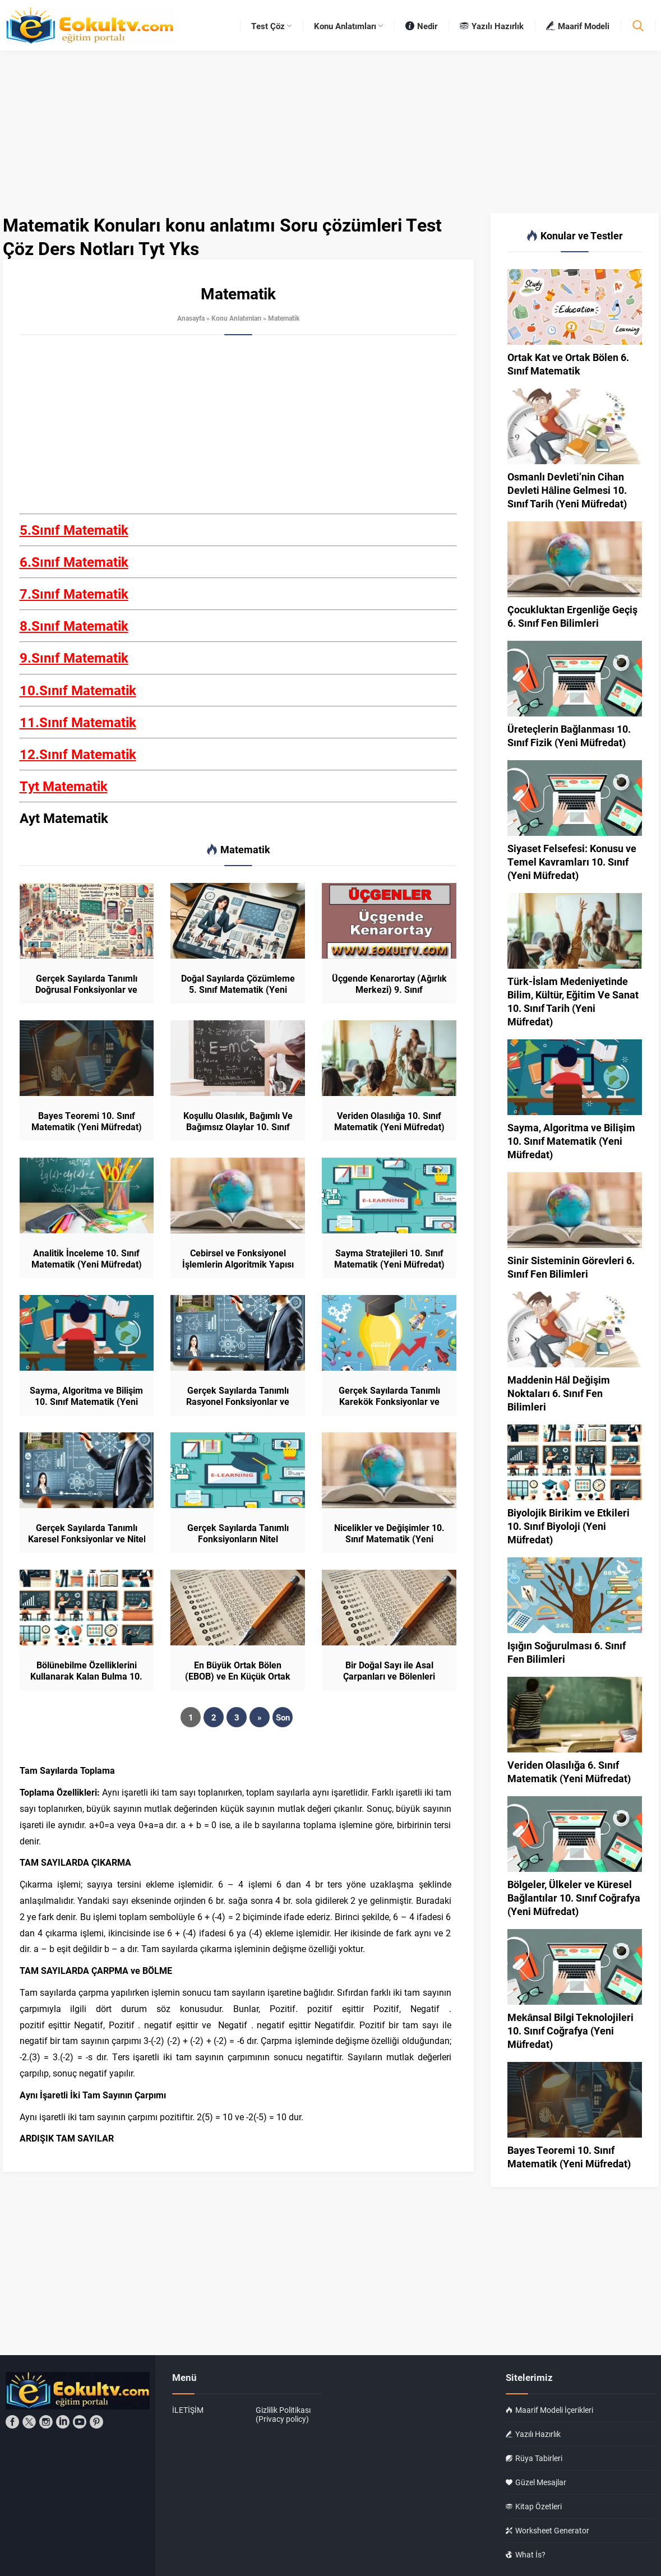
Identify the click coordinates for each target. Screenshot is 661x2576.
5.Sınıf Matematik (74, 530)
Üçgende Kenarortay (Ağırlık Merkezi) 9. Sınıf (389, 984)
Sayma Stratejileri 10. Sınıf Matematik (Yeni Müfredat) (389, 1258)
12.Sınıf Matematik (78, 754)
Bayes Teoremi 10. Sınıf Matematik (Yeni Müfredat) (86, 1121)
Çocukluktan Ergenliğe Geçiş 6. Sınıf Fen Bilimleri (572, 616)
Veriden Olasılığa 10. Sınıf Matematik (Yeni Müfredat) (389, 1121)
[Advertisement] (238, 430)
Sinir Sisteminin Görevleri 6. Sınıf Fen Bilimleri (571, 1267)
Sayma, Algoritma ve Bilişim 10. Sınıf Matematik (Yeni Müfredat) (86, 1401)
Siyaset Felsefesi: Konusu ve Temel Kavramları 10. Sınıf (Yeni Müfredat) (571, 861)
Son (283, 1717)
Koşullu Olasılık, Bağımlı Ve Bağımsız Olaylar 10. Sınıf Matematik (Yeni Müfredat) (238, 1127)
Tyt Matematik (64, 786)
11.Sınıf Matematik (78, 722)
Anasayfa (191, 317)
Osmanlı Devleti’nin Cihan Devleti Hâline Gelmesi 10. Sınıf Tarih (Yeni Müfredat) (567, 490)
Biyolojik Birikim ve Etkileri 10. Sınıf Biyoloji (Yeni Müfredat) (568, 1526)
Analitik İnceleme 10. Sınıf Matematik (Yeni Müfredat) (86, 1258)
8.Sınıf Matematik (74, 626)
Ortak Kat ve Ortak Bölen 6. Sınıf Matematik (568, 363)
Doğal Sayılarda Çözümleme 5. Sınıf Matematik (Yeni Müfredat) (238, 989)
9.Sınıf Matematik (74, 658)
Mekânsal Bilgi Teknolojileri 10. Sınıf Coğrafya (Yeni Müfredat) (570, 2030)
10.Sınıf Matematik (78, 690)
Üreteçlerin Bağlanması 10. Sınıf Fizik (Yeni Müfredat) (569, 735)
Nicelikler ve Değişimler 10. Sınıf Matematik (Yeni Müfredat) (389, 1539)
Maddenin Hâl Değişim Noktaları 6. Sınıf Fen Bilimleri (559, 1393)
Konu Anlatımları (236, 317)
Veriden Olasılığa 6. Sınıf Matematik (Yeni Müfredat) (569, 1771)
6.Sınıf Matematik (74, 562)
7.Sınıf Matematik (74, 594)
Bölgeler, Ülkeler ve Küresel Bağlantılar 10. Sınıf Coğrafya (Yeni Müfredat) (573, 1897)
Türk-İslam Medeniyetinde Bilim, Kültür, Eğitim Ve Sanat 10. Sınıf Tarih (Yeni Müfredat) (573, 1001)
